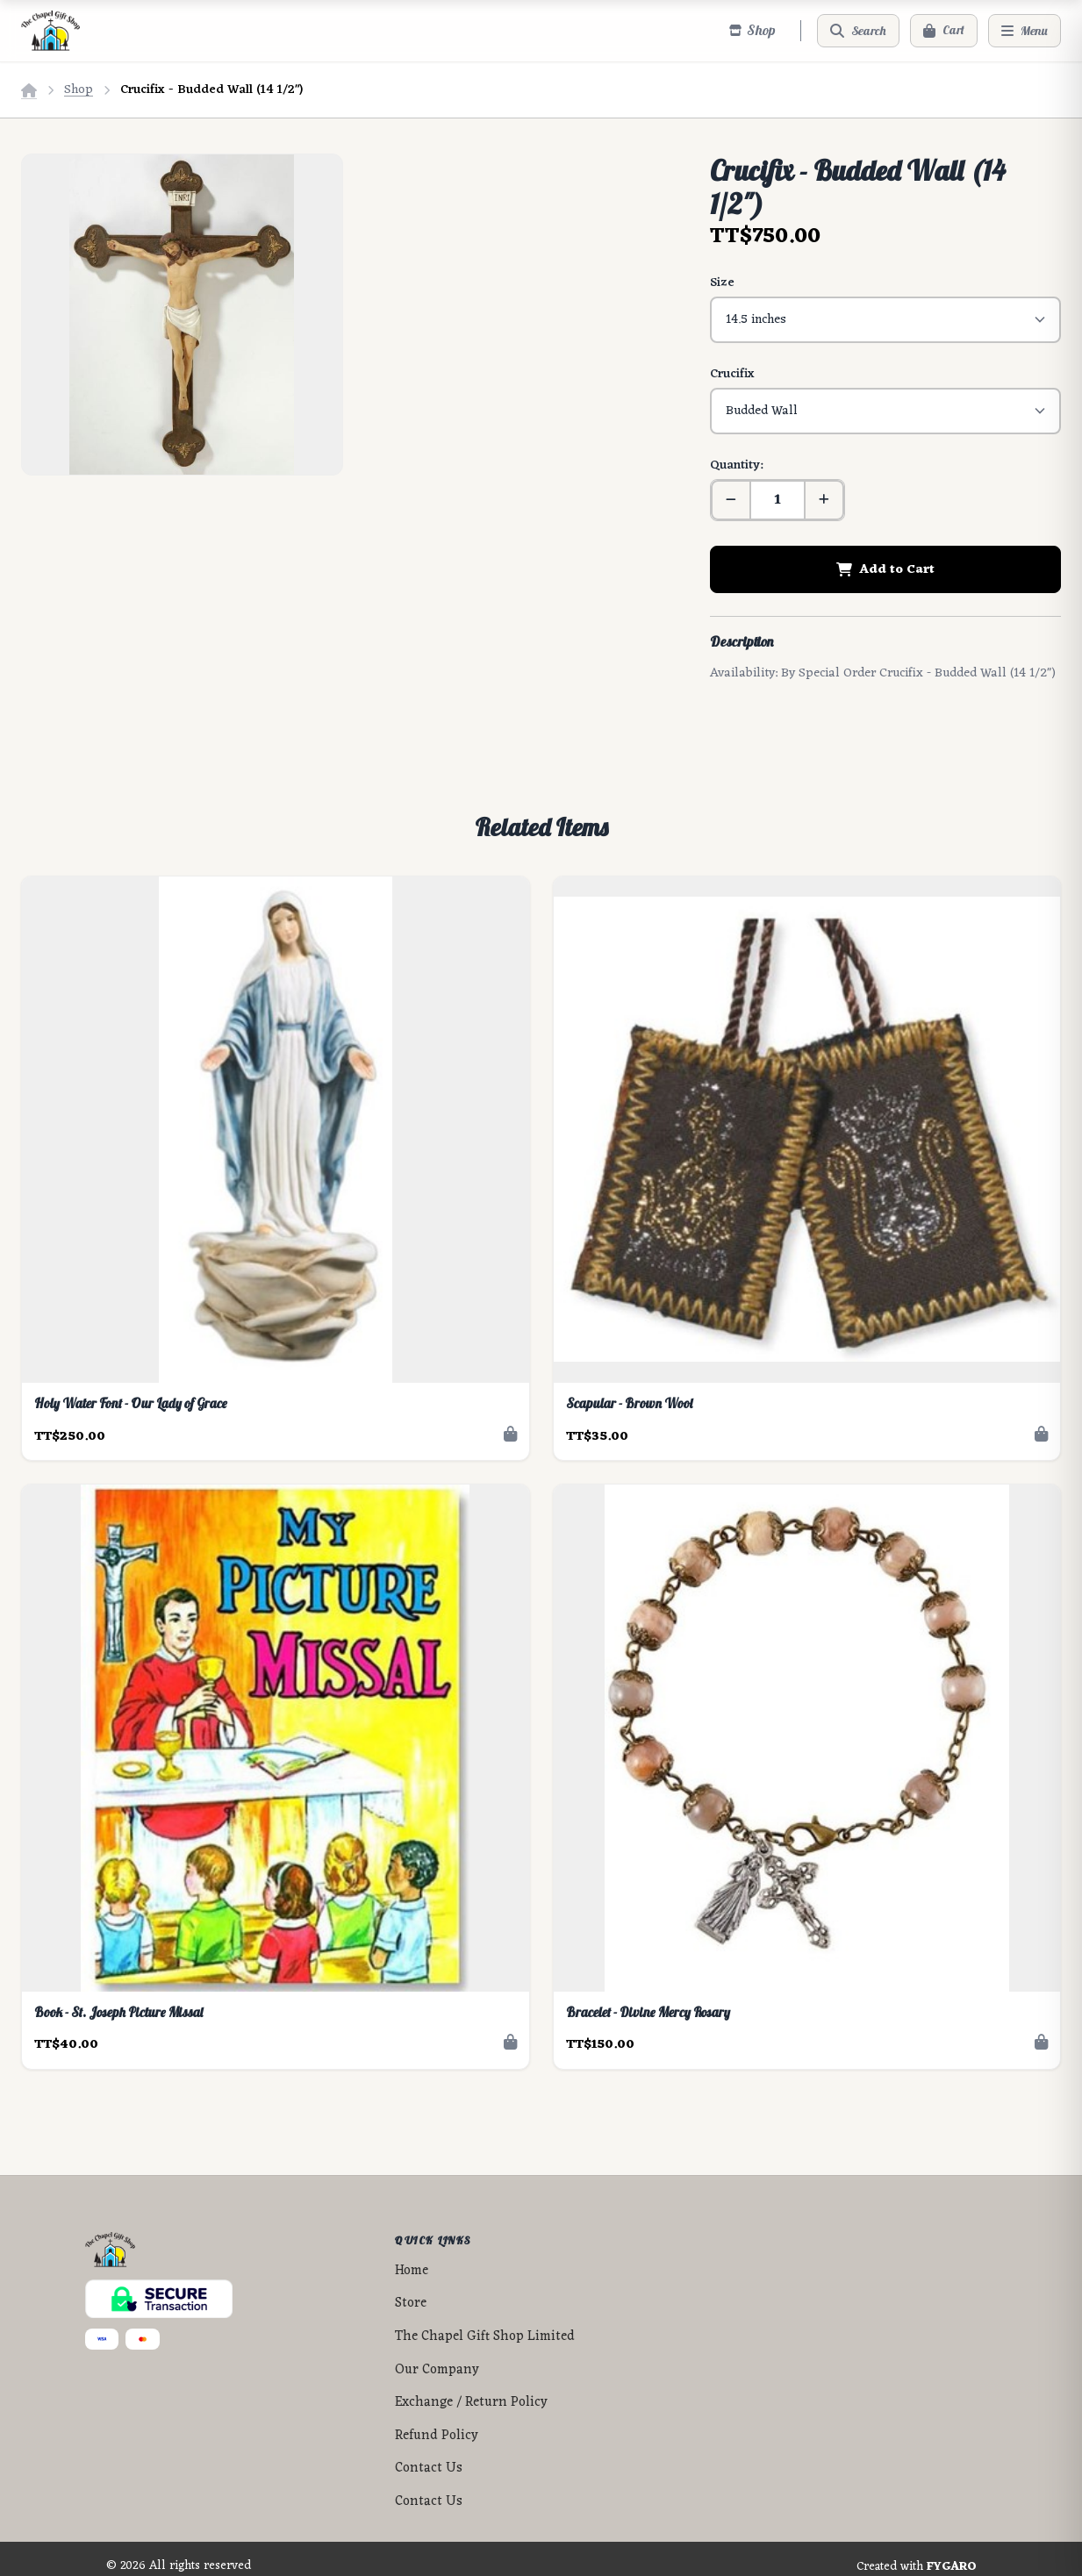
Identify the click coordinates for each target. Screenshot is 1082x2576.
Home (411, 2255)
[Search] (858, 30)
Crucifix (732, 366)
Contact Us (428, 2453)
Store (410, 2288)
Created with (916, 2551)
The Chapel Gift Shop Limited (485, 2321)
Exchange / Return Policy (471, 2387)
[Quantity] (777, 484)
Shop (78, 90)
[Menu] (1024, 30)
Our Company (437, 2354)
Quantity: (736, 450)
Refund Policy (436, 2420)
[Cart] (944, 30)
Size (722, 283)
